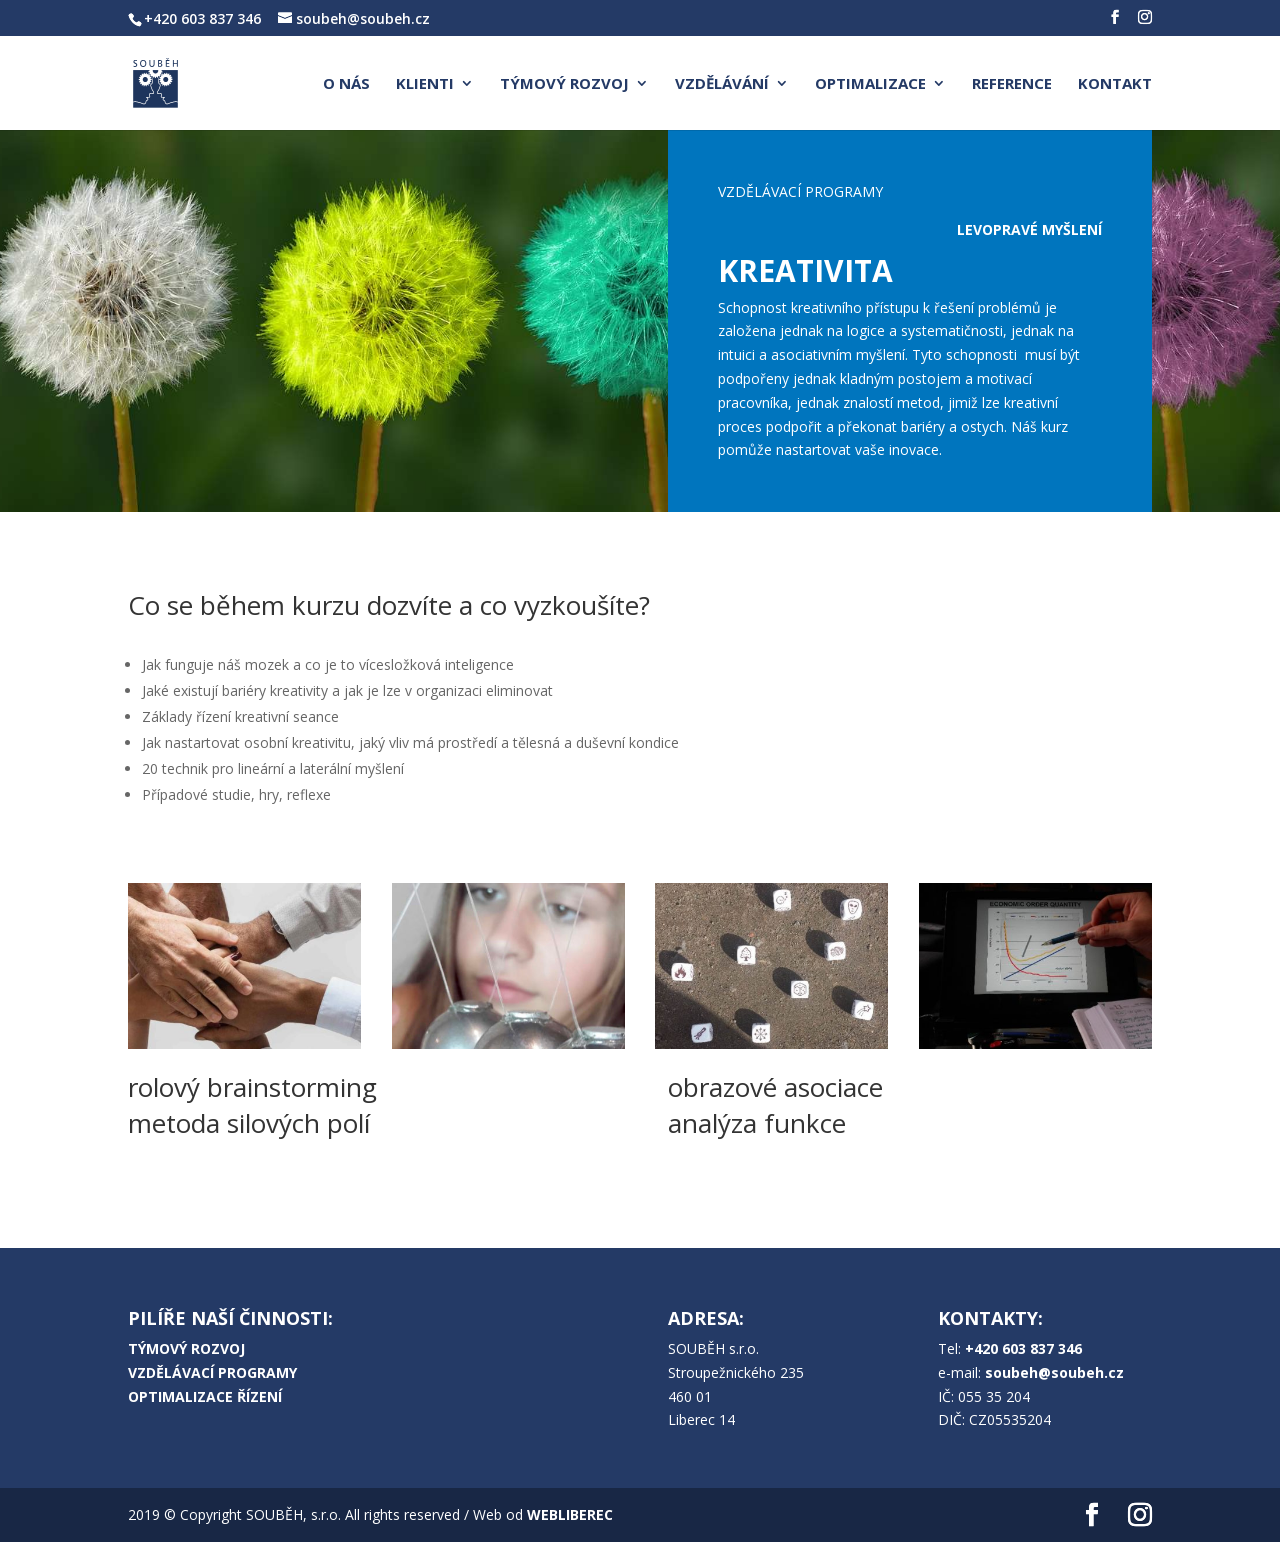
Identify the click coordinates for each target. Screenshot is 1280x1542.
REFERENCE (1012, 84)
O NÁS (346, 84)
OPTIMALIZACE (870, 84)
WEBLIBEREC (570, 1514)
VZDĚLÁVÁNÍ (722, 84)
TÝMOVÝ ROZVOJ (564, 84)
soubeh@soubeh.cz (1054, 1372)
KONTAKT (1115, 84)
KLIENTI (425, 84)
